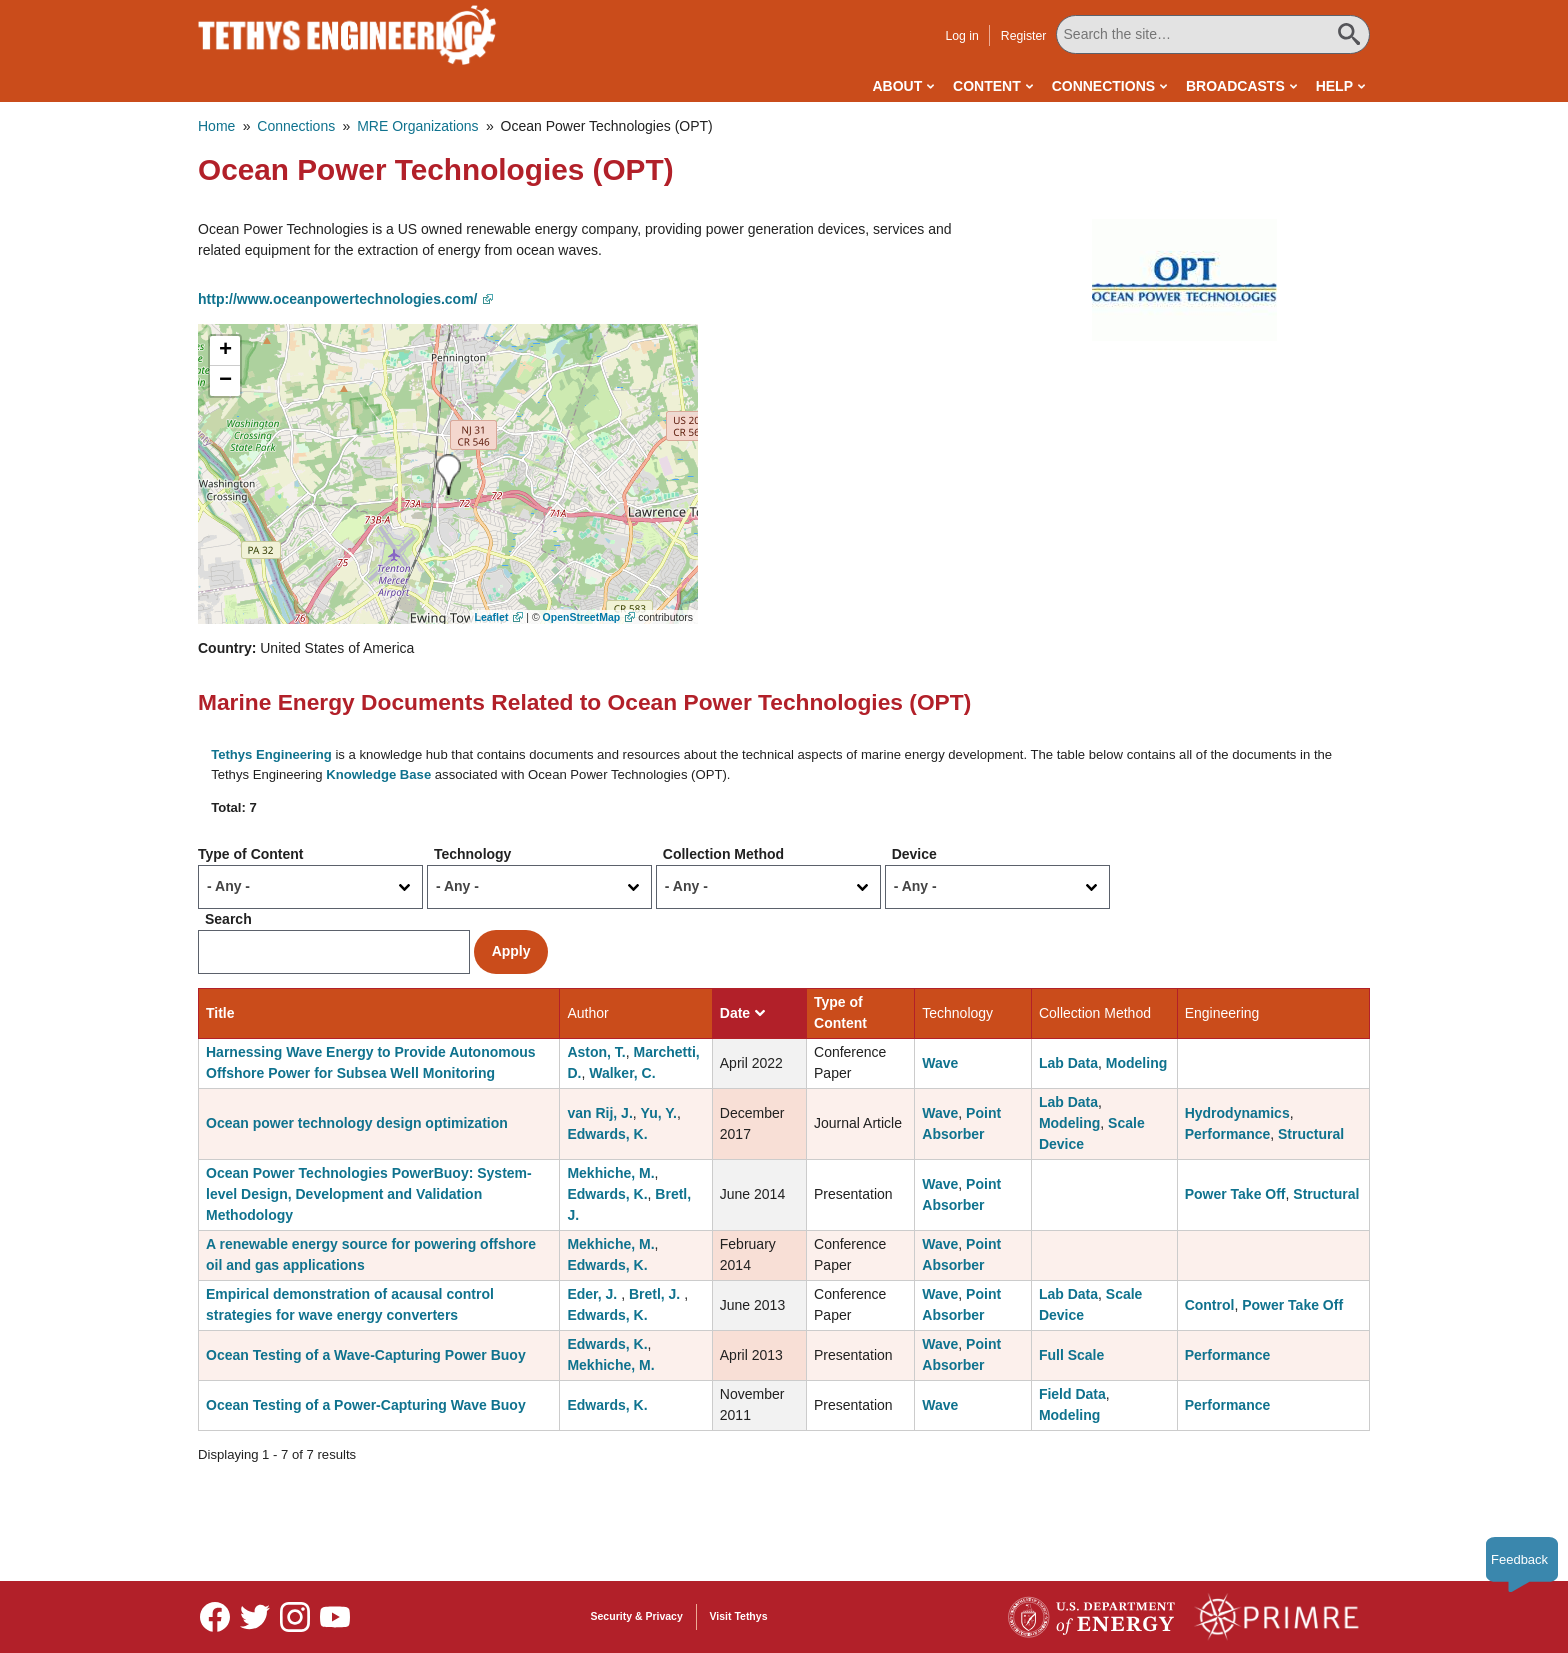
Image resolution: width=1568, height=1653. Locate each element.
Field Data (1072, 1394)
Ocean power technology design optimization (357, 1123)
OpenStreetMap (582, 617)
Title (220, 1013)
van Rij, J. (599, 1113)
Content (987, 86)
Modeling (1136, 1063)
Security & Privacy (637, 1616)
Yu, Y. (659, 1113)
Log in (961, 36)
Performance (1228, 1134)
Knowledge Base (378, 774)
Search (228, 919)
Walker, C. (622, 1073)
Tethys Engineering (271, 754)
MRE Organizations (417, 126)
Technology (473, 854)
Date (742, 1013)
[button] (1184, 279)
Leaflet (492, 617)
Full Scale (1071, 1355)
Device (914, 854)
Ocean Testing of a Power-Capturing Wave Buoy (366, 1405)
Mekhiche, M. (610, 1173)
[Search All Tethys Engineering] (1213, 34)
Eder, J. (594, 1294)
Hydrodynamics (1237, 1113)
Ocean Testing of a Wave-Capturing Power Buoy (366, 1355)
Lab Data (1068, 1063)
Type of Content (251, 854)
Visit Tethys (739, 1616)
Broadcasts (1235, 86)
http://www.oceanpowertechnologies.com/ (338, 299)
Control (1210, 1305)
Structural (1311, 1134)
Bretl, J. (656, 1294)
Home (216, 126)
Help (1334, 86)
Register (1024, 36)
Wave (940, 1063)
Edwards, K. (607, 1134)
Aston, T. (596, 1052)
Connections (1103, 86)
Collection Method (723, 854)
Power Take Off (1235, 1194)
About (897, 86)
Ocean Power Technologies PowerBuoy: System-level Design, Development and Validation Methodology (369, 1194)
